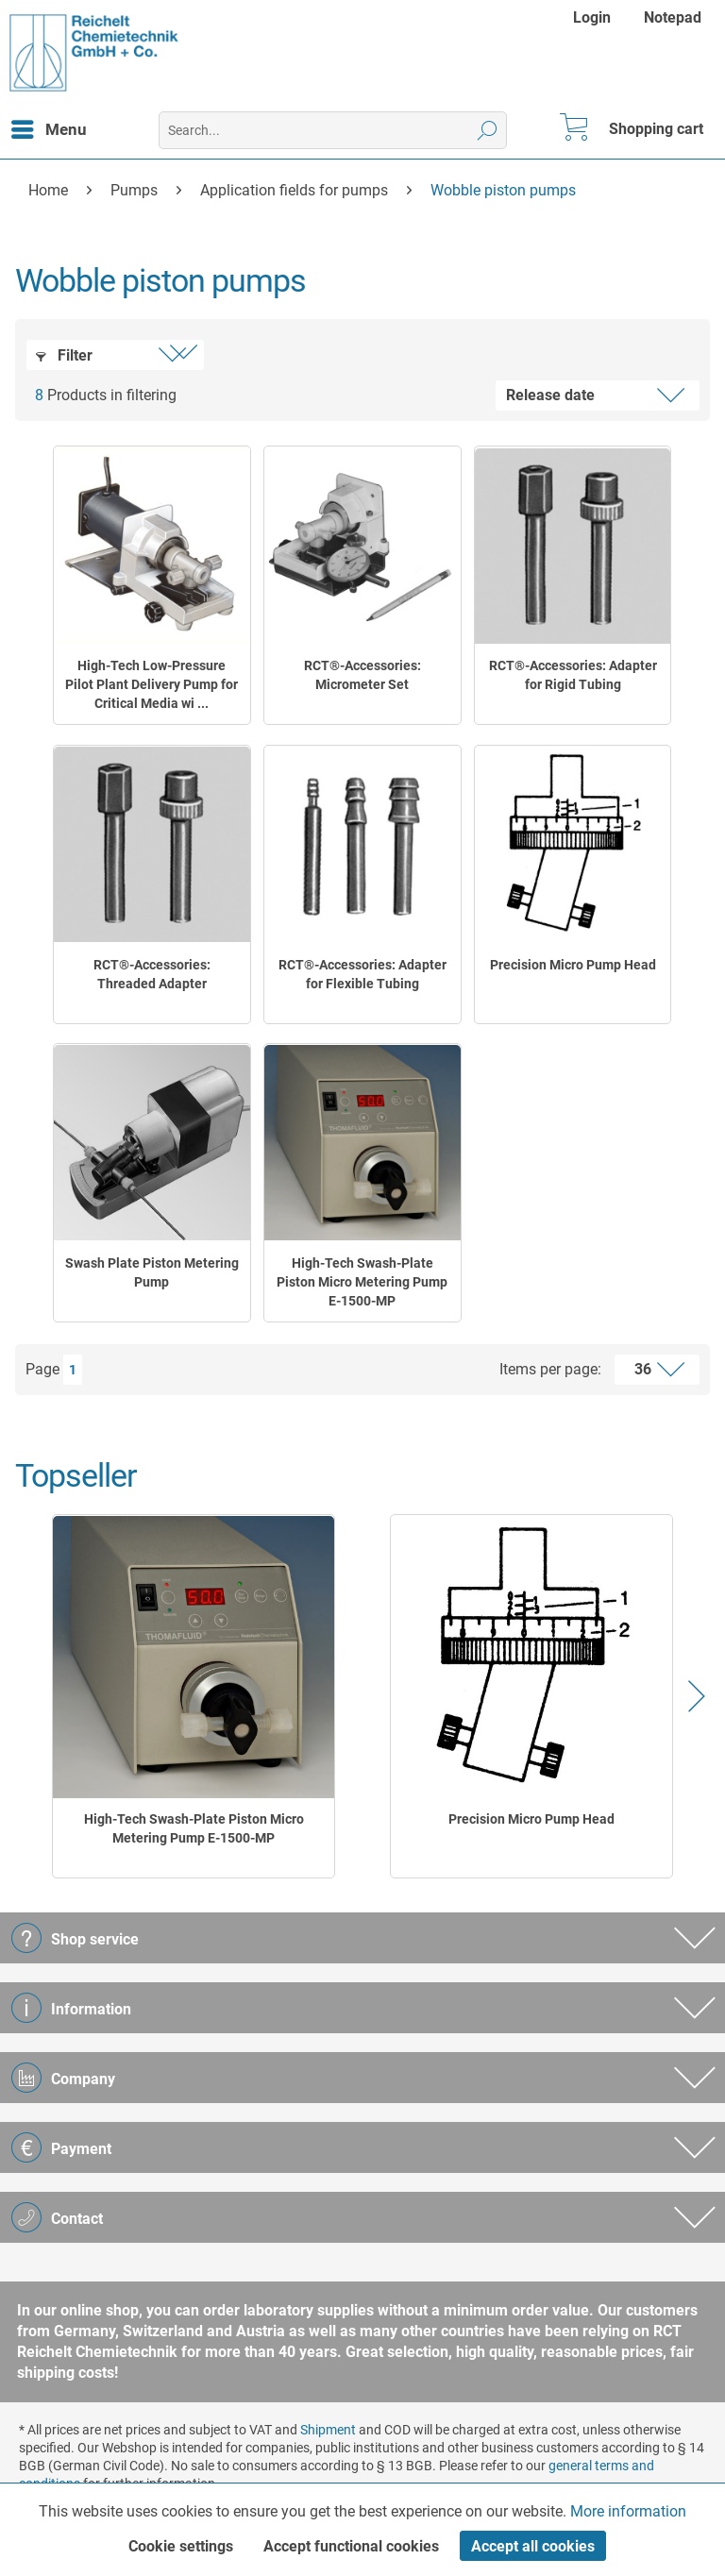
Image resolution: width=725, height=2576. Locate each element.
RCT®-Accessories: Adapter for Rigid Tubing (573, 675)
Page (42, 1369)
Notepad (672, 17)
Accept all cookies (533, 2546)
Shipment (328, 2429)
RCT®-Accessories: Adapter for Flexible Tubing (362, 974)
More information (628, 2511)
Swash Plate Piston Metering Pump (152, 1272)
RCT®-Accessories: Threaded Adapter (152, 974)
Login (592, 17)
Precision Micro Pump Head (573, 964)
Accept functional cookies (351, 2546)
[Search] (487, 130)
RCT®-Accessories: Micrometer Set (362, 675)
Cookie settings (180, 2546)
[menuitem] (594, 17)
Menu (49, 126)
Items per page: (550, 1369)
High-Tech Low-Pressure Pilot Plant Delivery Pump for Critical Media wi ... (151, 684)
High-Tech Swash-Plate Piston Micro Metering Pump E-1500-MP (362, 1281)
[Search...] (333, 130)
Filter (64, 355)
